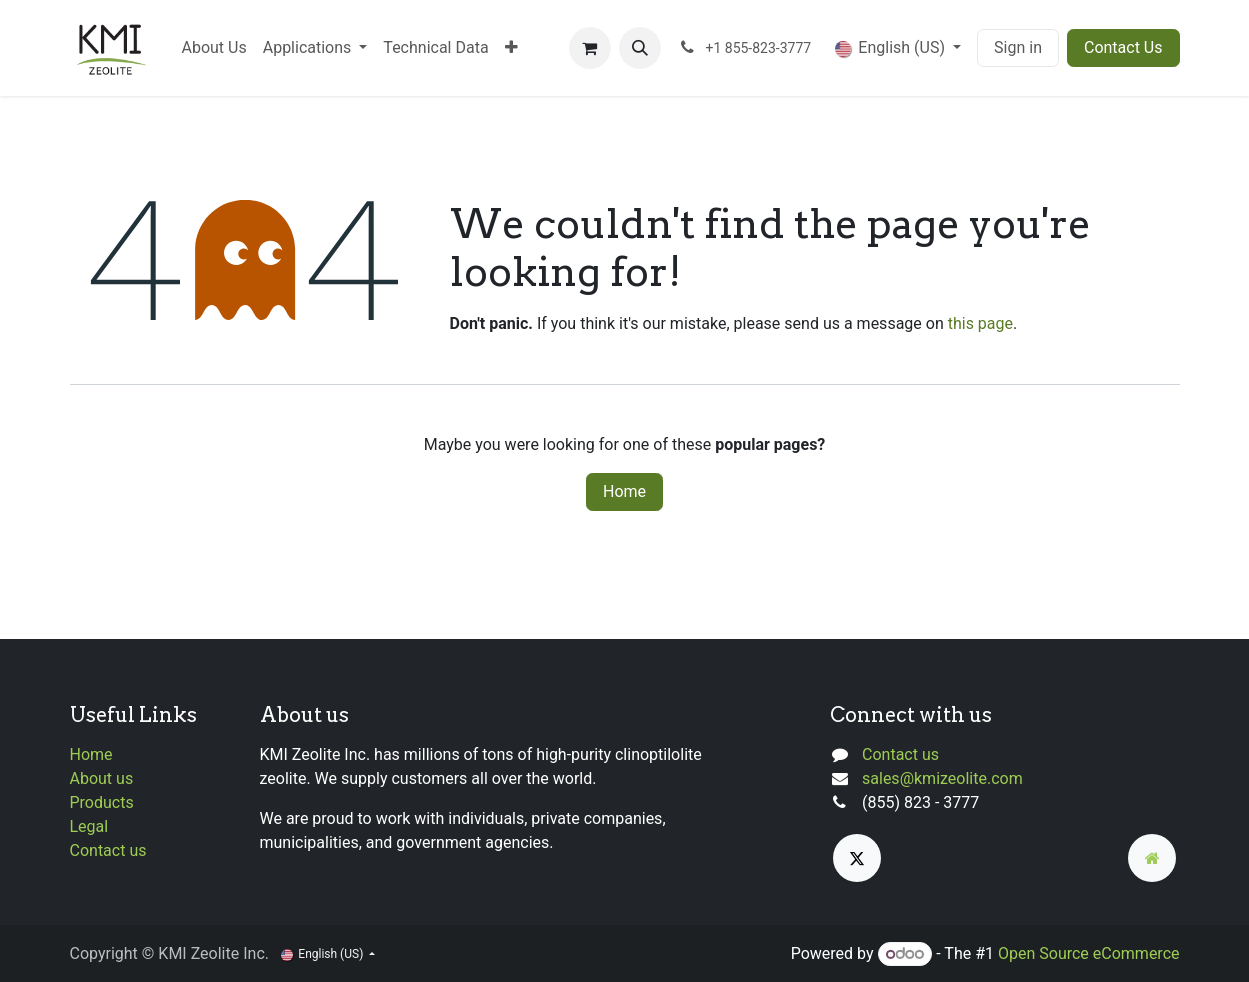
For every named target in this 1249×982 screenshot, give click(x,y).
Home (624, 491)
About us (102, 778)
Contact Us (1123, 47)
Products (102, 802)
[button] (640, 48)
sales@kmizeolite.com (942, 778)
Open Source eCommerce (1089, 953)
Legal (89, 826)
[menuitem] (214, 48)
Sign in (1018, 47)
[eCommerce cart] (590, 48)
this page (980, 323)
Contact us (108, 850)
